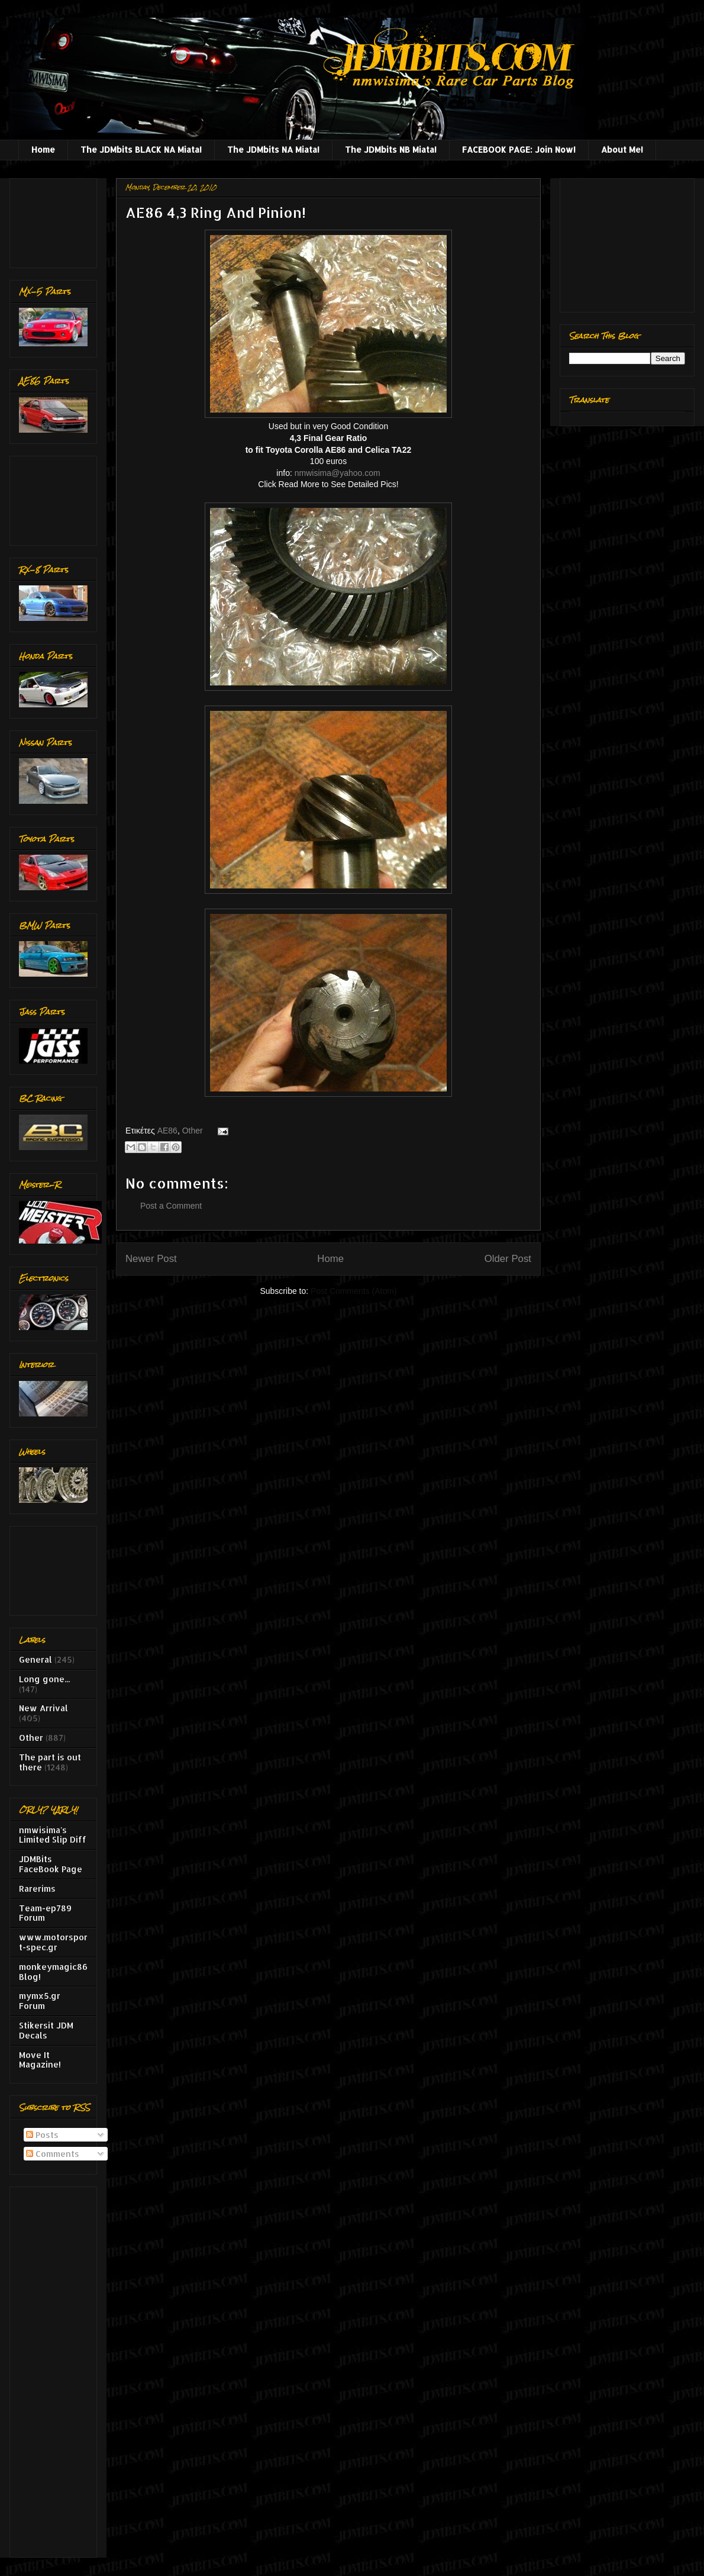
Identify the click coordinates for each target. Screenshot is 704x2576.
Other (192, 1130)
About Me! (622, 149)
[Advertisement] (56, 220)
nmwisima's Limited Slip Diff (52, 1835)
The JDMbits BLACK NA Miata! (141, 149)
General (35, 1659)
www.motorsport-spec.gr (53, 1942)
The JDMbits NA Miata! (273, 149)
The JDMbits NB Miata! (391, 149)
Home (43, 149)
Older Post (508, 1258)
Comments (52, 2154)
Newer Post (151, 1258)
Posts (42, 2135)
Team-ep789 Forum (45, 1913)
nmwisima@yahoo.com (337, 473)
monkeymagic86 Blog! (53, 1972)
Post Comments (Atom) (353, 1291)
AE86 (167, 1130)
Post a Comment (171, 1205)
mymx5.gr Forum (39, 2001)
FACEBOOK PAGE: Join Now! (519, 149)
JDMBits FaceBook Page (50, 1864)
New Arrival (43, 1708)
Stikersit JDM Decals (46, 2030)
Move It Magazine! (40, 2060)
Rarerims (37, 1888)
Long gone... (44, 1679)
